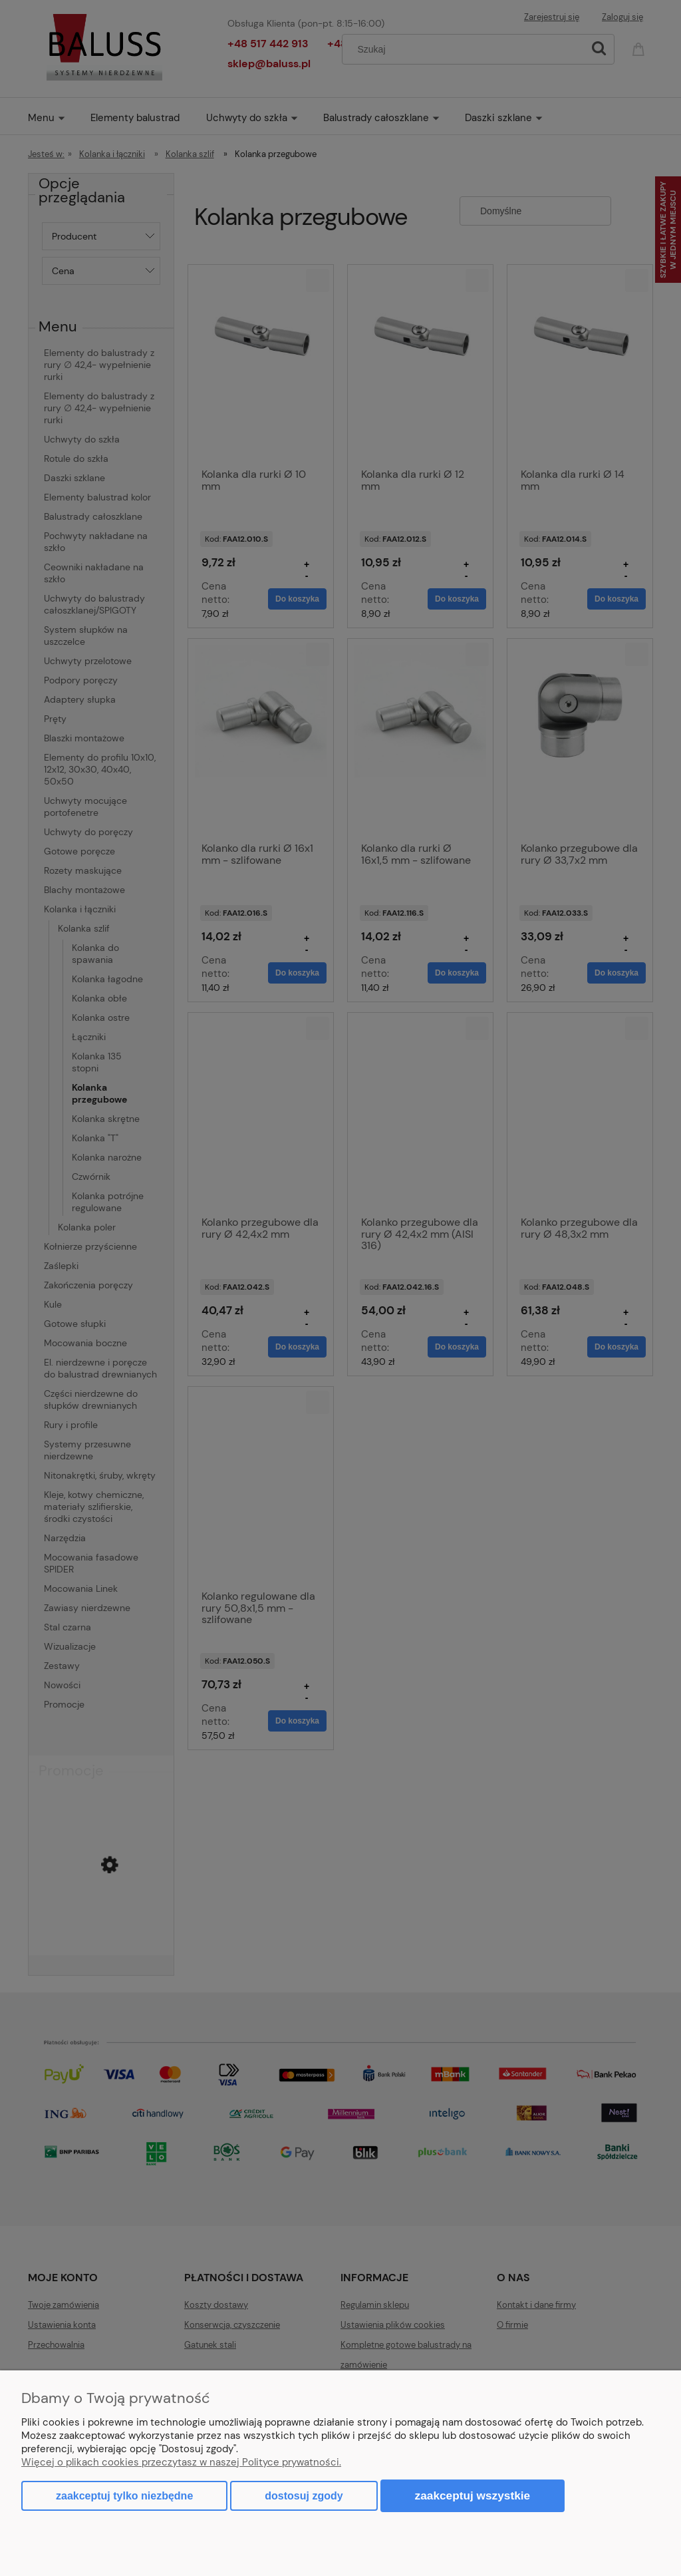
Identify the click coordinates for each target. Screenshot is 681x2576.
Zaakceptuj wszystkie (473, 2495)
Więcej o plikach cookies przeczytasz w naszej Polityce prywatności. (181, 2462)
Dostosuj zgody (303, 2495)
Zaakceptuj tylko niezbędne (124, 2495)
